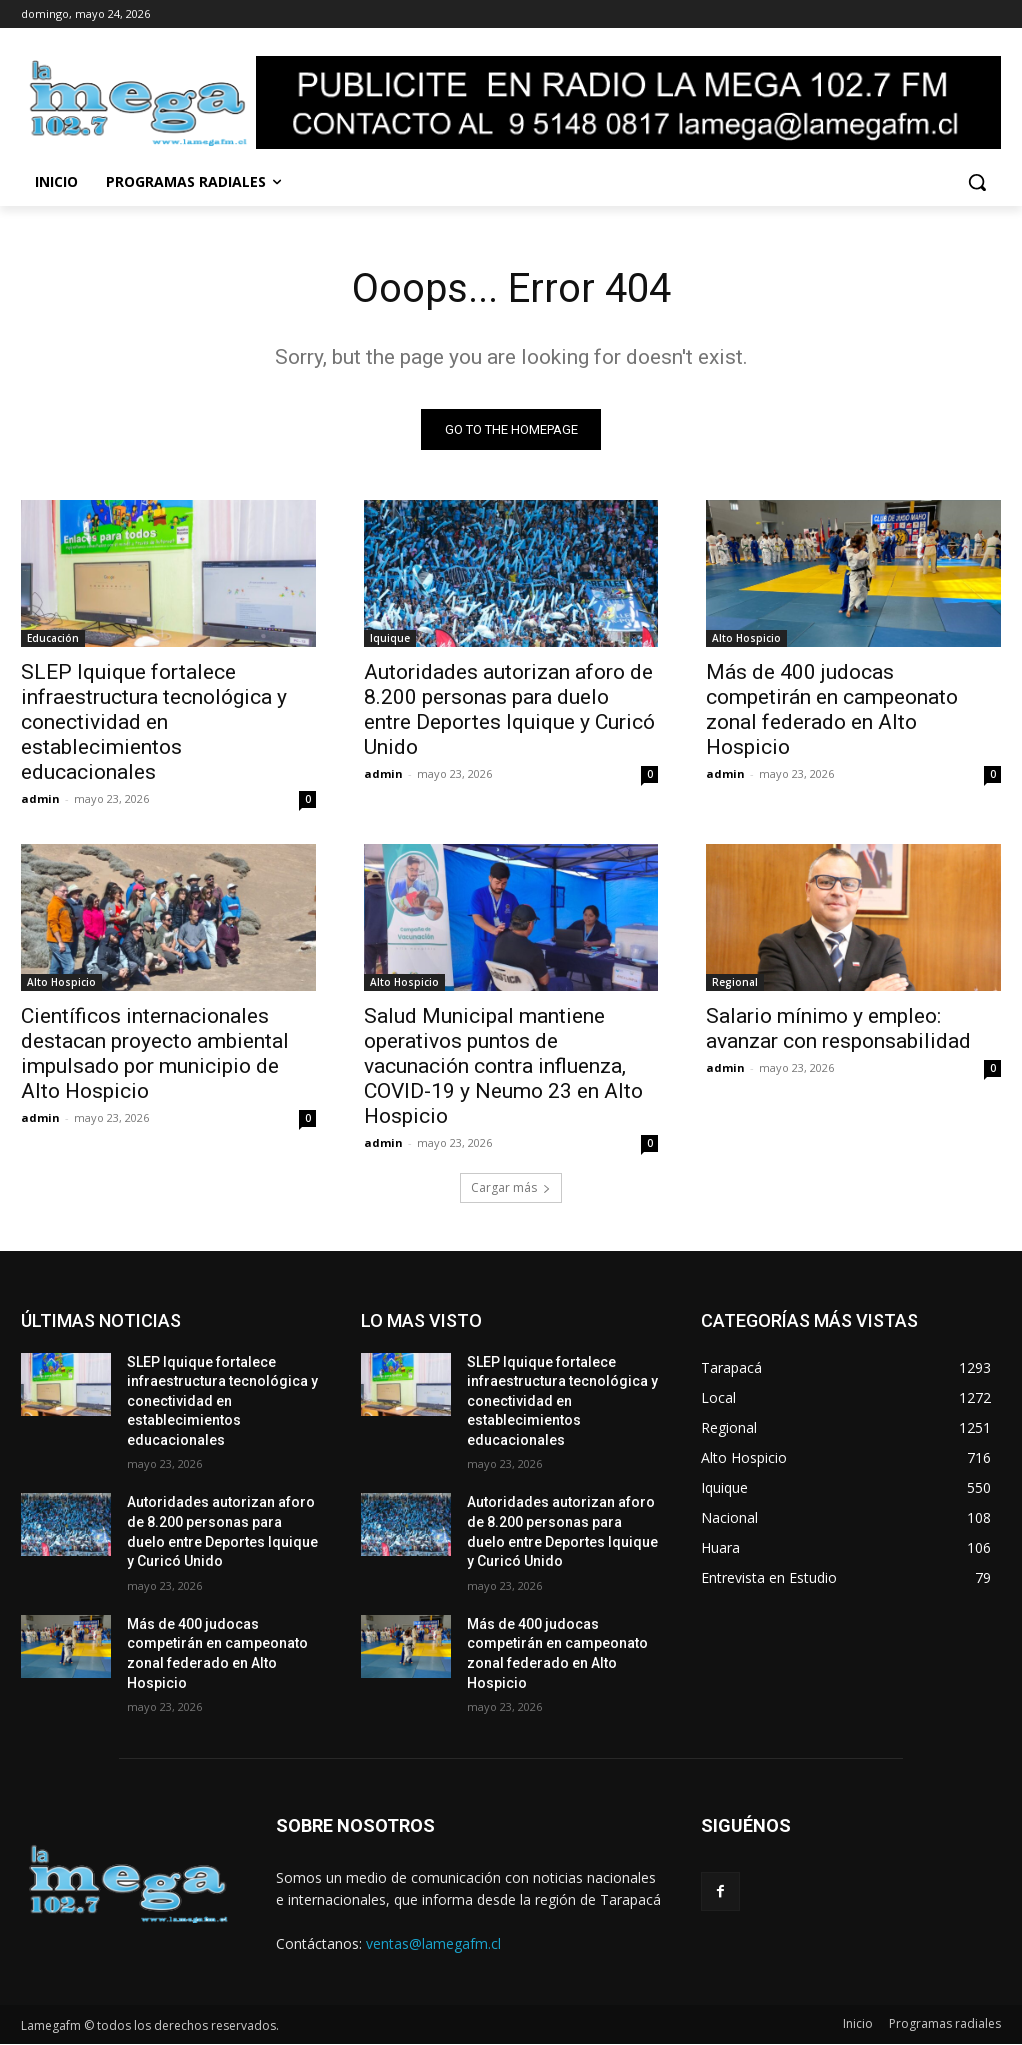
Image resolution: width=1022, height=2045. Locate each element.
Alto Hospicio (746, 639)
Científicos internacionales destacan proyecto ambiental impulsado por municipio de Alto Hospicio (155, 1054)
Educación (53, 639)
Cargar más (511, 1187)
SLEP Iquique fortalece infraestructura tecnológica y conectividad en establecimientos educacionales (154, 723)
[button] (977, 182)
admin (40, 799)
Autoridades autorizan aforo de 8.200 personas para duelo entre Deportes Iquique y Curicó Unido (509, 710)
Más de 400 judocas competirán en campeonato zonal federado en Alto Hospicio (832, 710)
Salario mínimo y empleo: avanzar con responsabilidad (838, 1029)
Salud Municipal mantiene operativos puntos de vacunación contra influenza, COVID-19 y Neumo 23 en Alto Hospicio (503, 1067)
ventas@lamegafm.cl (433, 1943)
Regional (735, 983)
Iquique (390, 639)
